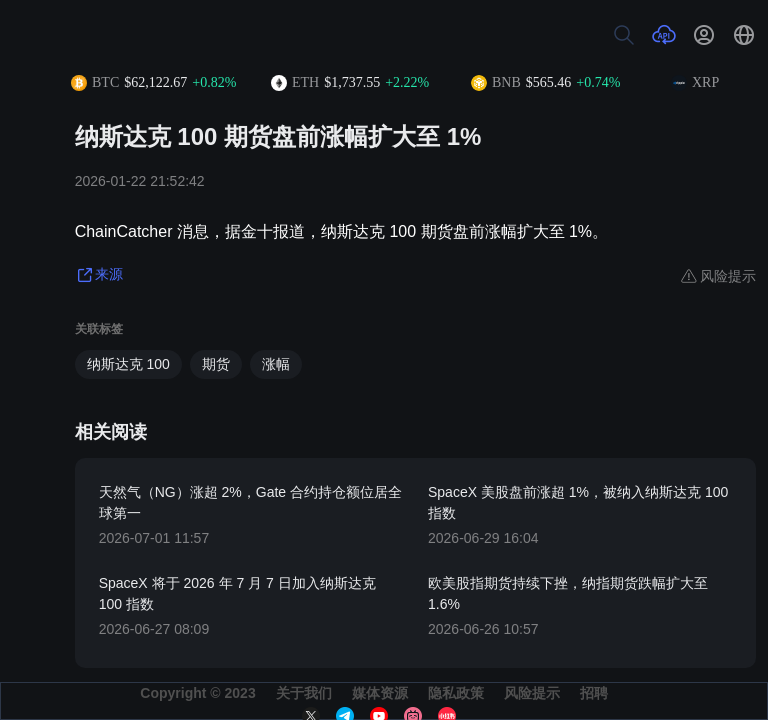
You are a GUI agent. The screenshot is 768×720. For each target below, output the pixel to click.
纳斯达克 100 (128, 364)
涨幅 (276, 364)
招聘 (594, 693)
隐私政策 (456, 693)
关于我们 (304, 693)
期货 (216, 364)
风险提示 (532, 693)
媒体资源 (380, 693)
